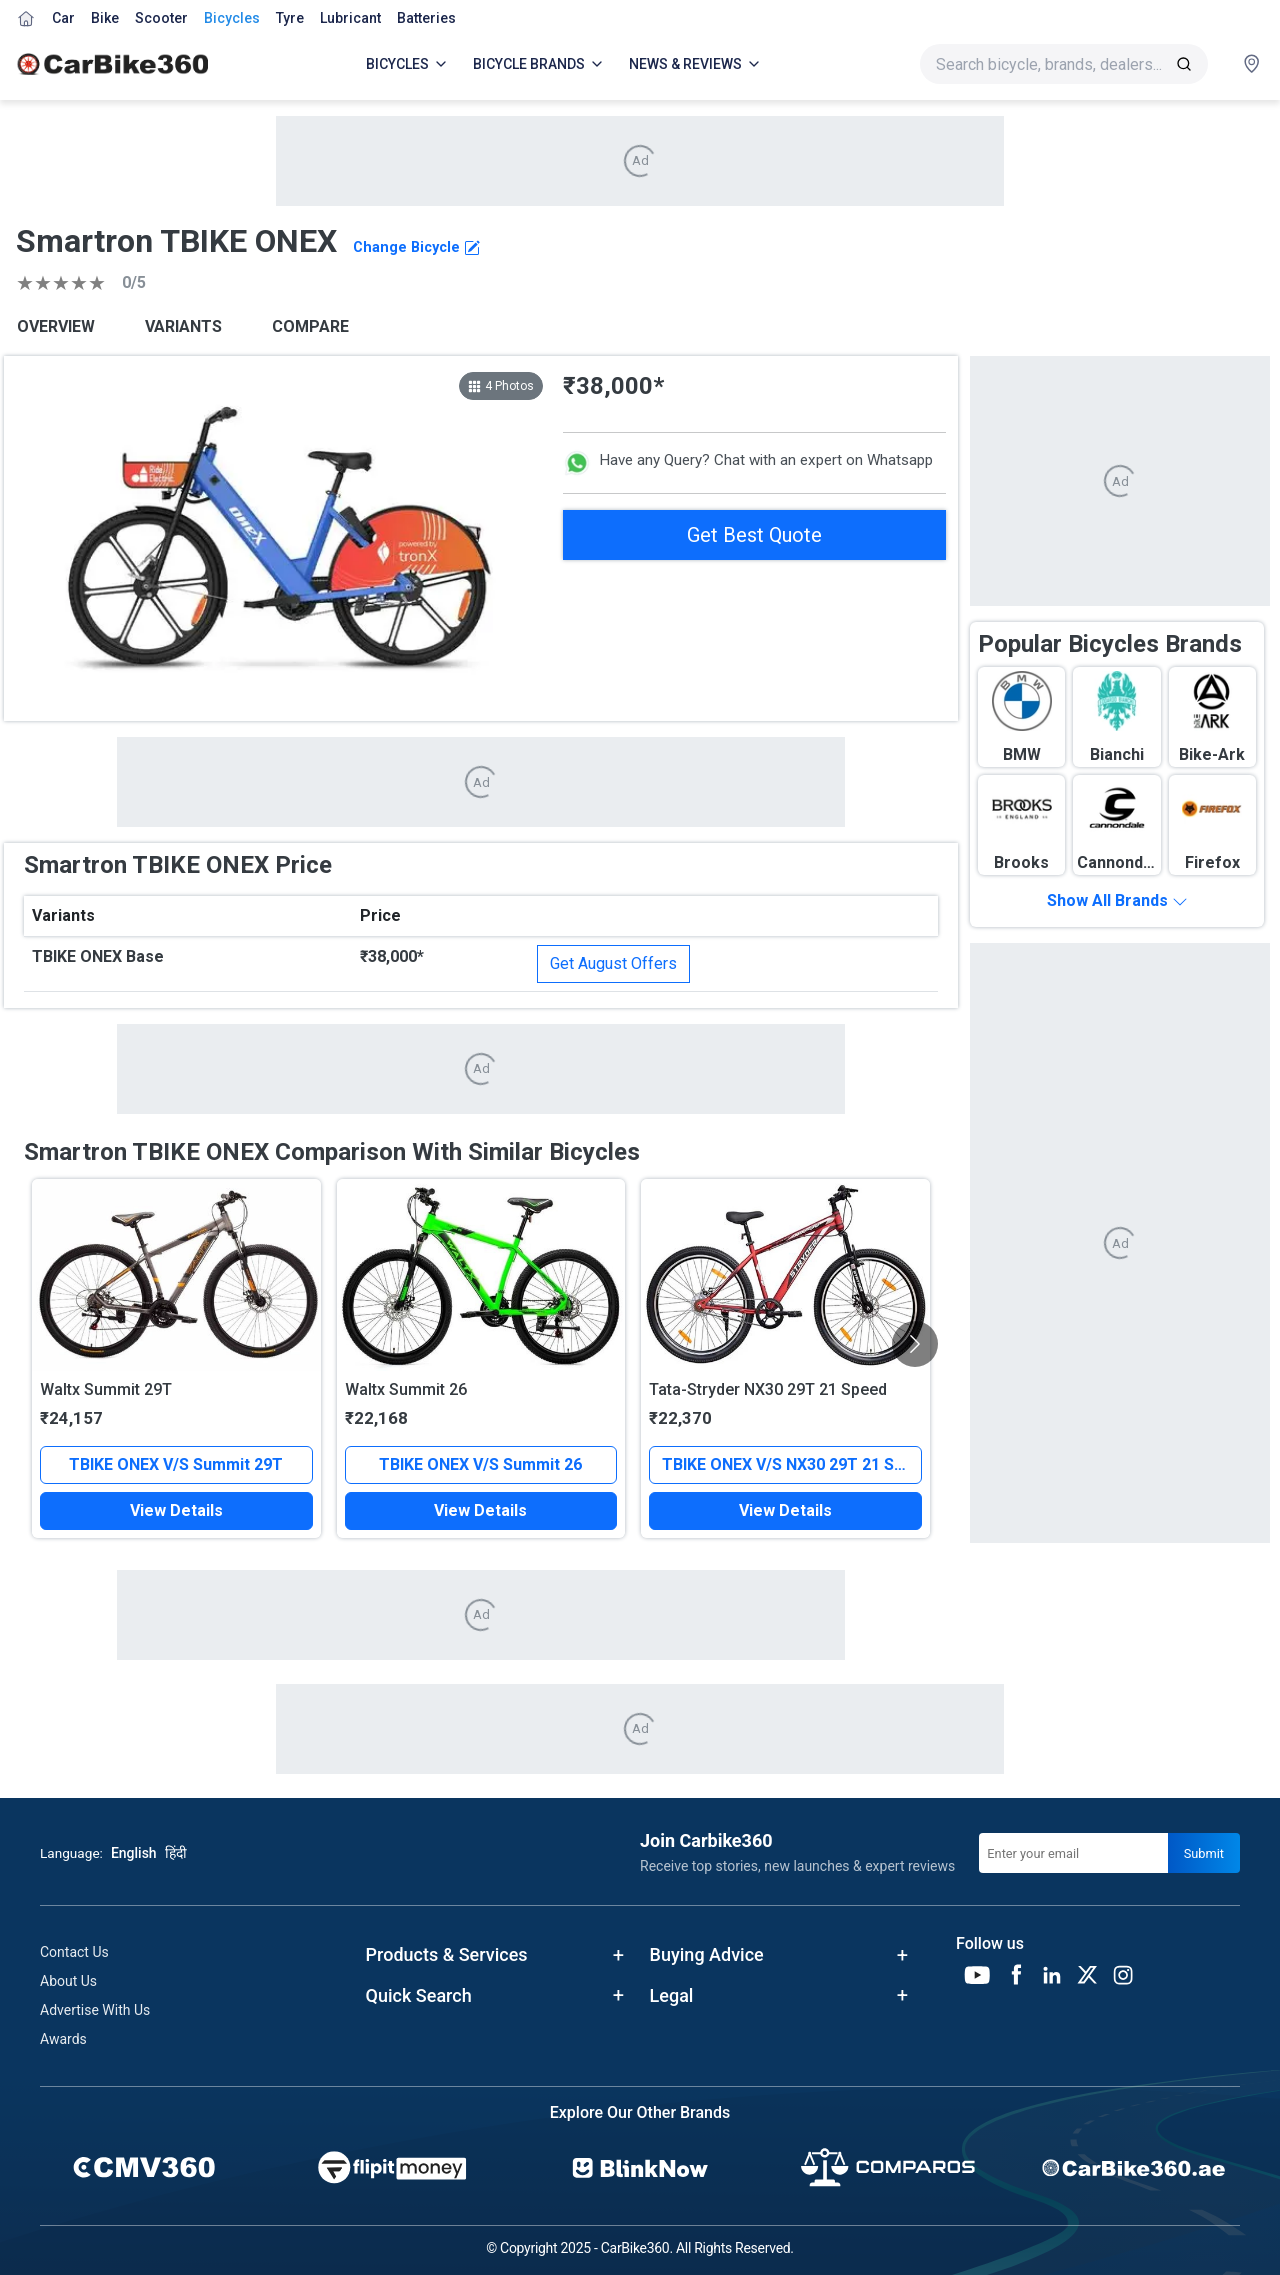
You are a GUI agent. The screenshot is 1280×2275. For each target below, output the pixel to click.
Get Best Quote (754, 535)
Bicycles (232, 18)
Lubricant (350, 18)
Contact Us (74, 1952)
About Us (68, 1981)
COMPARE (310, 326)
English (134, 1853)
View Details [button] (176, 1510)
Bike (105, 18)
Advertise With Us (95, 2010)
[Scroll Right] (915, 1344)
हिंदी (176, 1853)
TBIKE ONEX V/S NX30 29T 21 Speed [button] (792, 1464)
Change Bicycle (416, 247)
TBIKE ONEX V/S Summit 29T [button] (176, 1464)
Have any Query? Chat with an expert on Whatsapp (748, 463)
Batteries (426, 18)
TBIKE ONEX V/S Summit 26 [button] (480, 1464)
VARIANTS (183, 326)
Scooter (161, 18)
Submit (1204, 1853)
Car (63, 18)
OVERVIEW (56, 326)
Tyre (290, 18)
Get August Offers (613, 963)
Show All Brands (1117, 900)
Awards (63, 2039)
